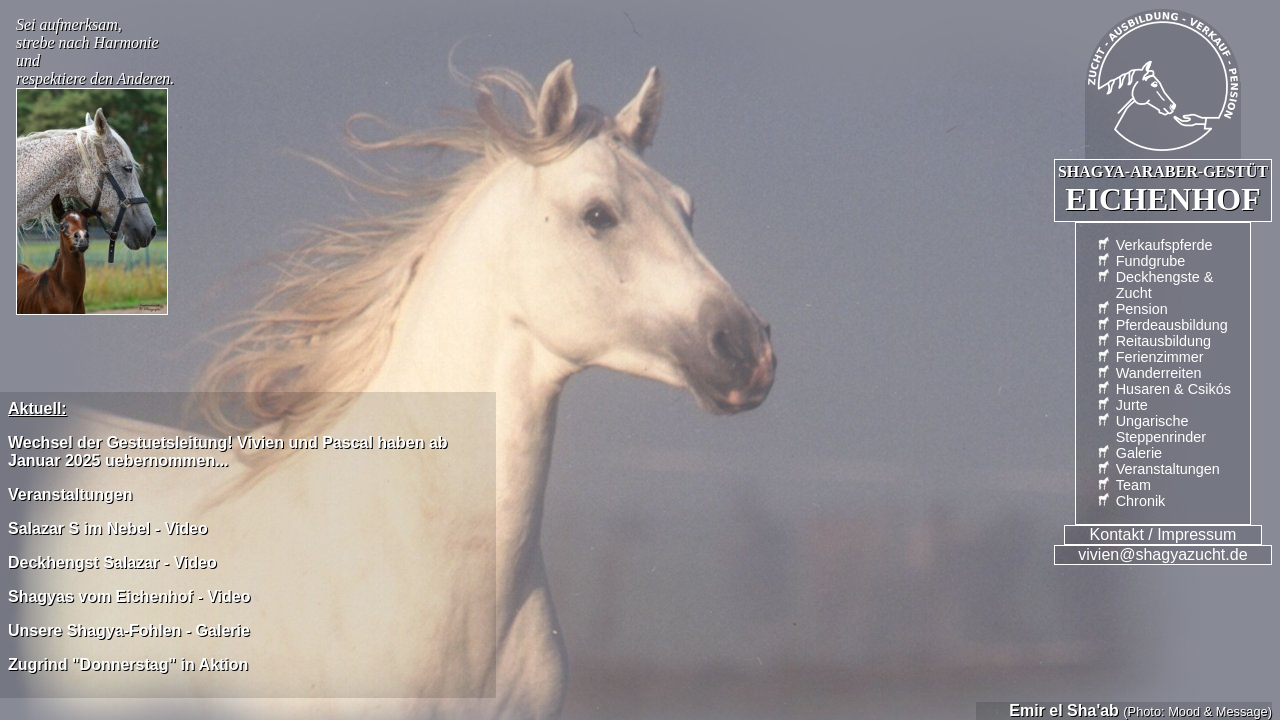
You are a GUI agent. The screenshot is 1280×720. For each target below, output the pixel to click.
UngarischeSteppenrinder (1161, 429)
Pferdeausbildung (1172, 325)
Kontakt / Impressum (1163, 534)
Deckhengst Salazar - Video (112, 562)
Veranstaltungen (1168, 469)
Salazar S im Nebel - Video (108, 528)
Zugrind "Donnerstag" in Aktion (128, 664)
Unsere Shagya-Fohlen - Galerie (129, 630)
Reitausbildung (1163, 341)
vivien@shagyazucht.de (1162, 554)
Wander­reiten (1159, 373)
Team (1133, 485)
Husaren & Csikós (1173, 389)
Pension (1142, 309)
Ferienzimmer (1160, 357)
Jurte (1132, 405)
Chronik (1141, 501)
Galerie (1139, 453)
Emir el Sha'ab (1064, 710)
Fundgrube (1151, 261)
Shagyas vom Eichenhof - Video (129, 596)
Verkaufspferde (1164, 245)
